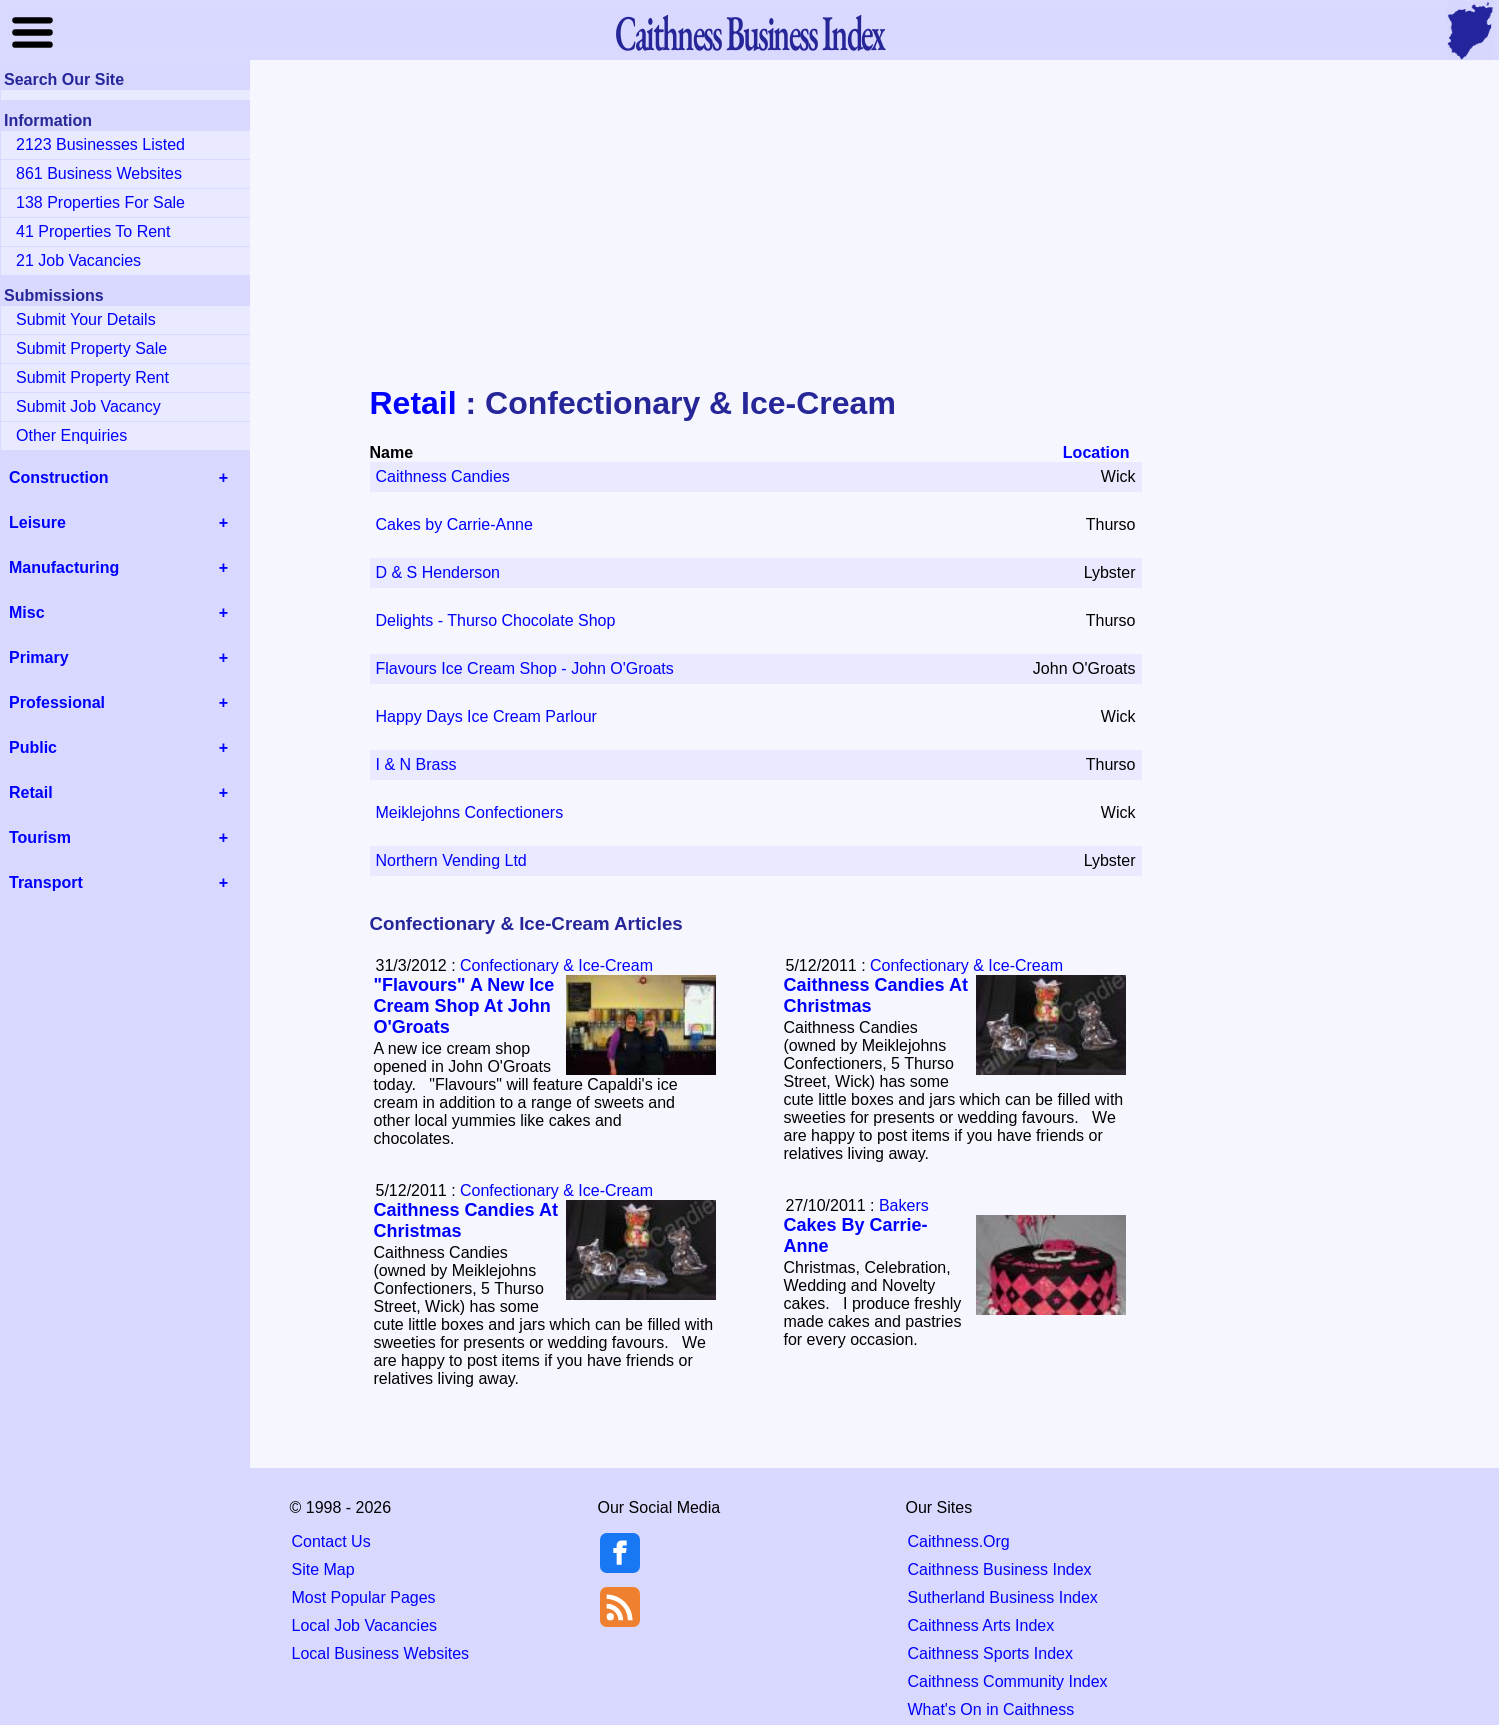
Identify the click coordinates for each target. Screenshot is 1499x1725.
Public (33, 747)
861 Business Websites (99, 173)
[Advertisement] (750, 224)
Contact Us (331, 1541)
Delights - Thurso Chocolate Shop (496, 620)
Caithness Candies (443, 476)
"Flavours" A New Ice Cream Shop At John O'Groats (464, 1006)
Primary (39, 657)
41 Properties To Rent (93, 231)
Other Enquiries (71, 435)
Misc (27, 612)
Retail (413, 403)
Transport (46, 882)
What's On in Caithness (991, 1709)
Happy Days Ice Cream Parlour (486, 716)
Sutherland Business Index (1003, 1597)
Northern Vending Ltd (451, 860)
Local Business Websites (381, 1653)
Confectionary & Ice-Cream (556, 965)
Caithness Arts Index (981, 1625)
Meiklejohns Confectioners (470, 812)
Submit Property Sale (91, 348)
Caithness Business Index (1000, 1569)
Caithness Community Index (1008, 1681)
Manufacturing (64, 567)
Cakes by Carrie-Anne (454, 524)
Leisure (37, 522)
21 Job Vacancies (78, 260)
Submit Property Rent (92, 377)
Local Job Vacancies (365, 1625)
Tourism (40, 837)
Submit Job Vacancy (88, 406)
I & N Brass (416, 764)
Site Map (323, 1569)
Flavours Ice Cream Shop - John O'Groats (525, 668)
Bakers (904, 1205)
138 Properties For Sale (100, 202)
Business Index (749, 32)
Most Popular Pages (364, 1597)
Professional (57, 702)
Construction (59, 477)
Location (1096, 452)
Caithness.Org (959, 1541)
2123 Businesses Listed (100, 144)
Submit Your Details (86, 319)
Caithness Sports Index (990, 1653)
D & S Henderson (438, 572)
